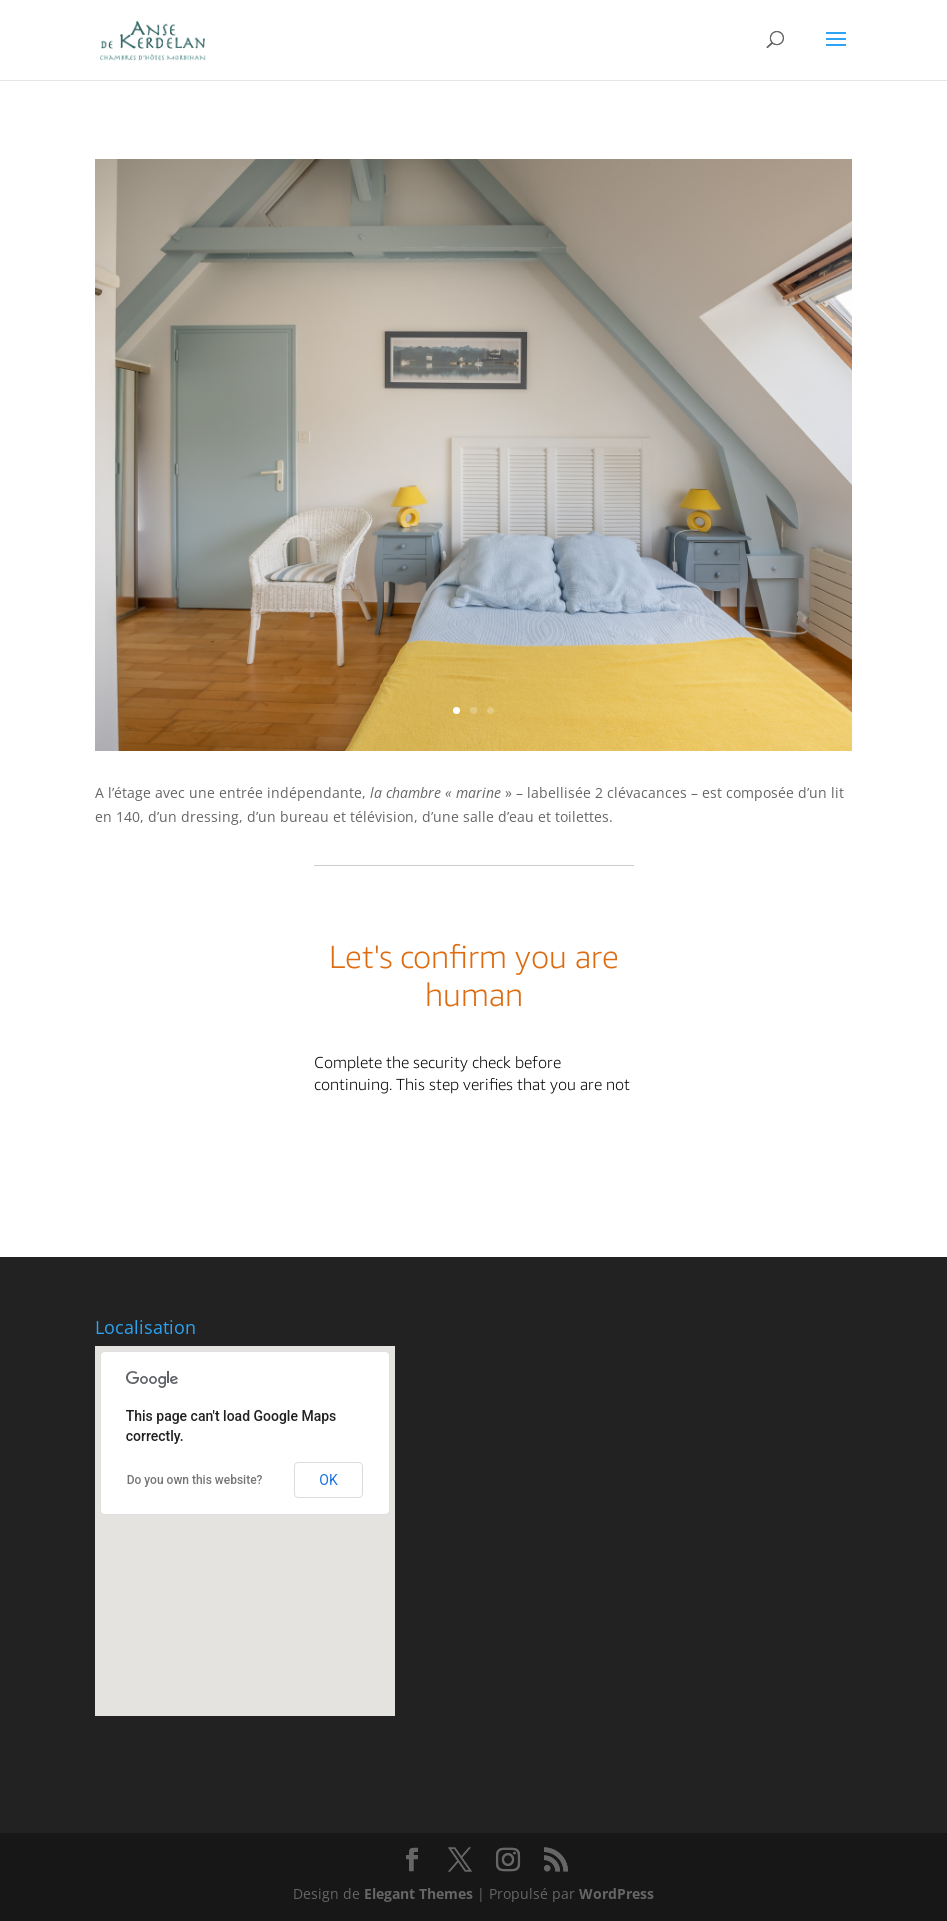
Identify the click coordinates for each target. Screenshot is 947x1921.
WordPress (616, 1893)
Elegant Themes (418, 1893)
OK (328, 1480)
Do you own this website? (195, 1480)
